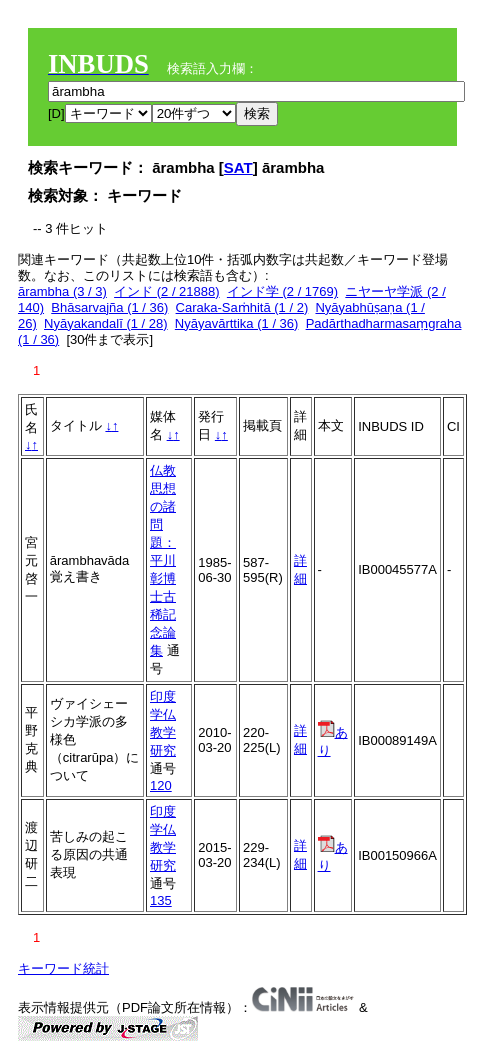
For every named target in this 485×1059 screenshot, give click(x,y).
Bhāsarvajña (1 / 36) (109, 307)
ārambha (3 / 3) (62, 291)
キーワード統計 (63, 968)
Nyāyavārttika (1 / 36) (237, 323)
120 (161, 785)
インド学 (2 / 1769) (282, 291)
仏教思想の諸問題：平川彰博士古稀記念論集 (163, 560)
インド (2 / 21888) (167, 291)
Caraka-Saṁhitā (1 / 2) (242, 307)
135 (161, 900)
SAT (238, 167)
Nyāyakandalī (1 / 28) (106, 323)
